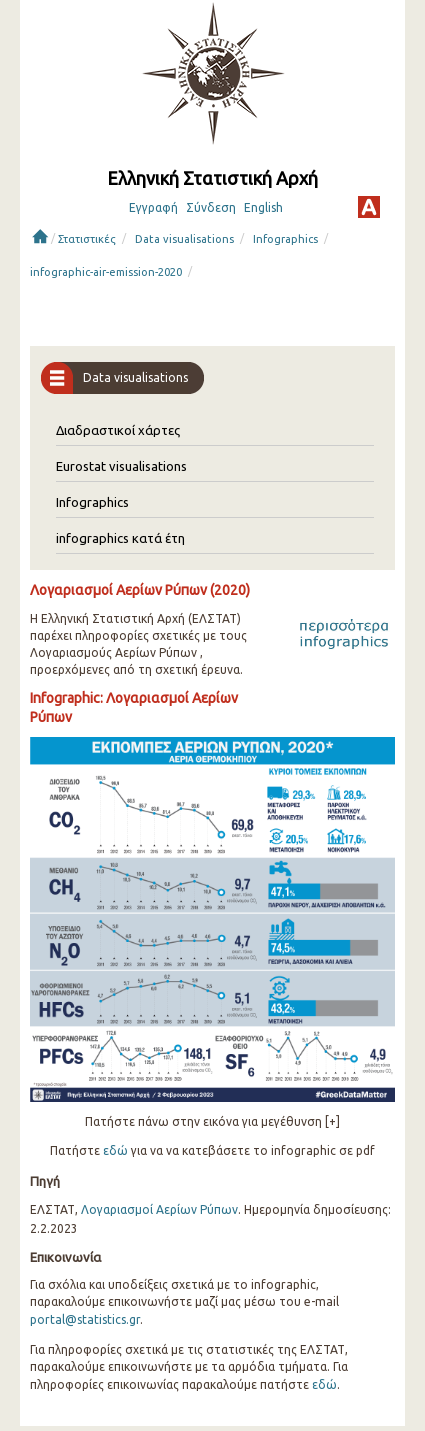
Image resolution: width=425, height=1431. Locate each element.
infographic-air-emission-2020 (106, 272)
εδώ (115, 1150)
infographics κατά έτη (120, 538)
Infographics (285, 239)
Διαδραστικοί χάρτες (118, 430)
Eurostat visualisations (121, 466)
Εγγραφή (153, 207)
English (263, 207)
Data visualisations (184, 239)
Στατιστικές (87, 239)
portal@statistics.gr (85, 1319)
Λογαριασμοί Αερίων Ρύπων (159, 1209)
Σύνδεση (211, 207)
